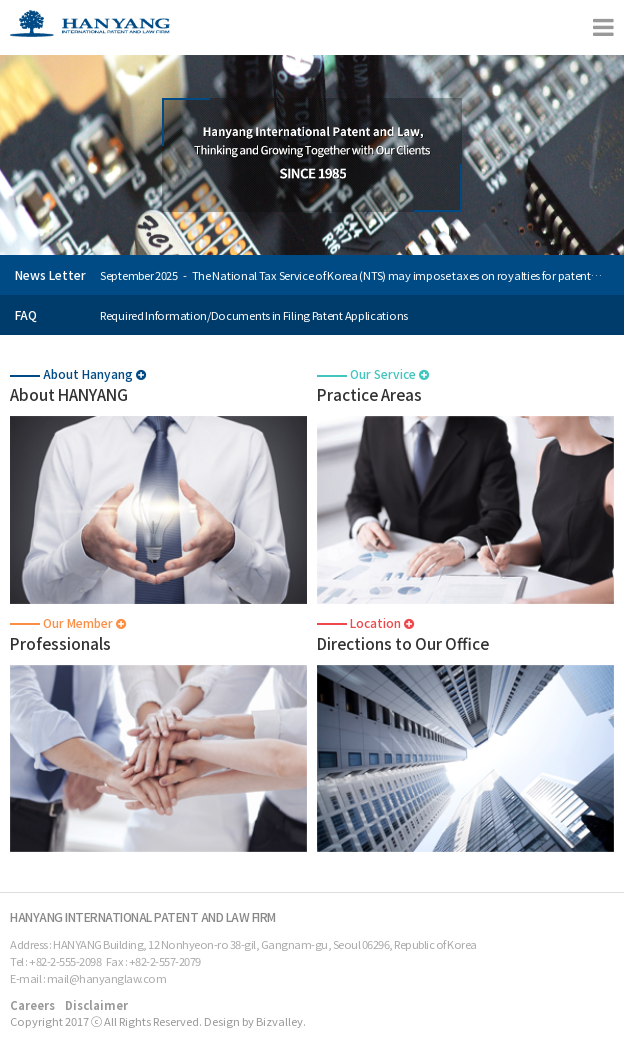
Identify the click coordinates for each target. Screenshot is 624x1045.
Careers (32, 1005)
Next (607, 282)
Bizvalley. (281, 1021)
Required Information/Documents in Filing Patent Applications (254, 315)
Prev (607, 267)
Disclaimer (96, 1005)
